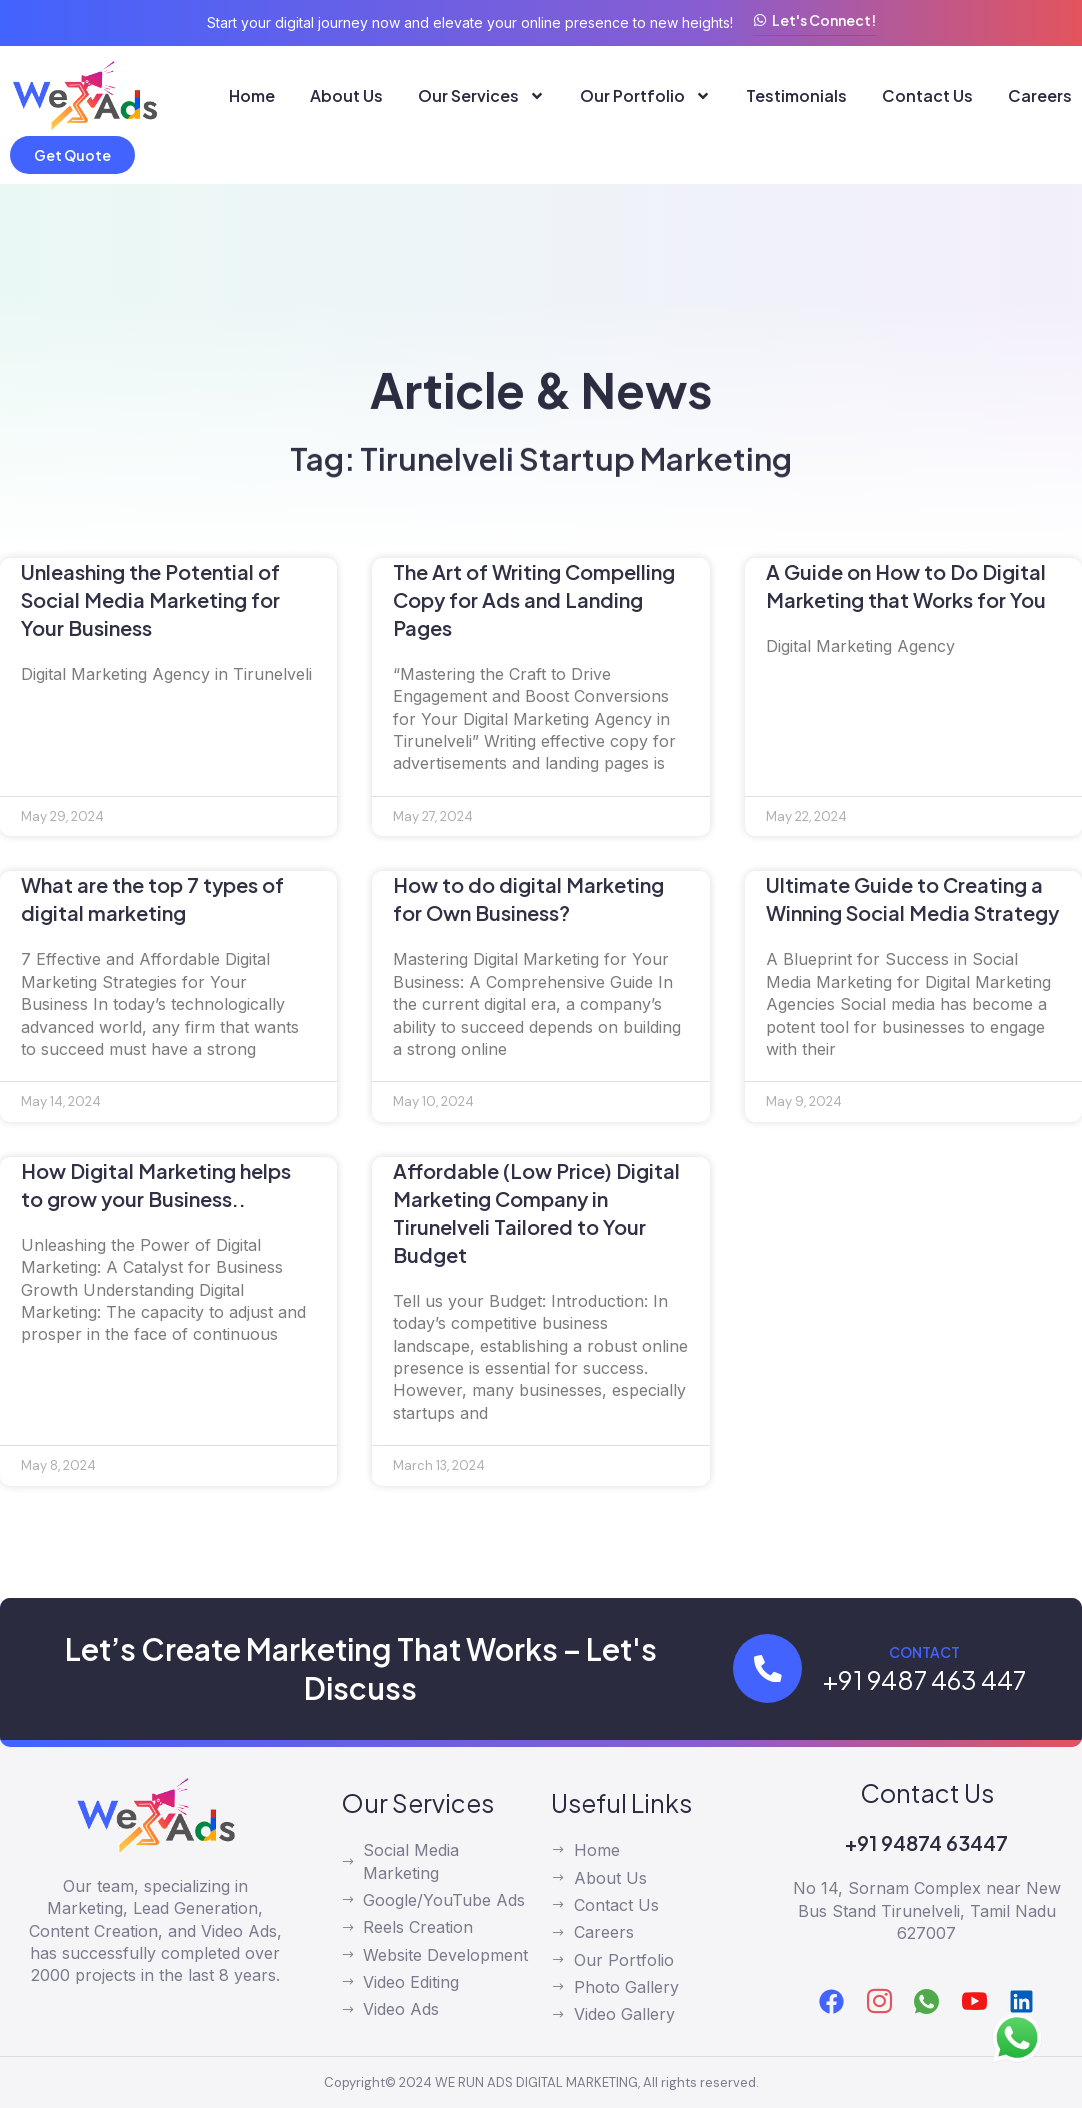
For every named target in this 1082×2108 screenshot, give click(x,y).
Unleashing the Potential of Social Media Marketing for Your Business (150, 599)
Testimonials (796, 95)
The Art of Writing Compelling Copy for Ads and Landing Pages (534, 599)
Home (252, 95)
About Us (346, 95)
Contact (925, 1652)
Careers (1040, 95)
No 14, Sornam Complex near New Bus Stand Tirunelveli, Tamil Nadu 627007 (927, 1910)
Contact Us (927, 95)
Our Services (481, 96)
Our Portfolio (645, 96)
